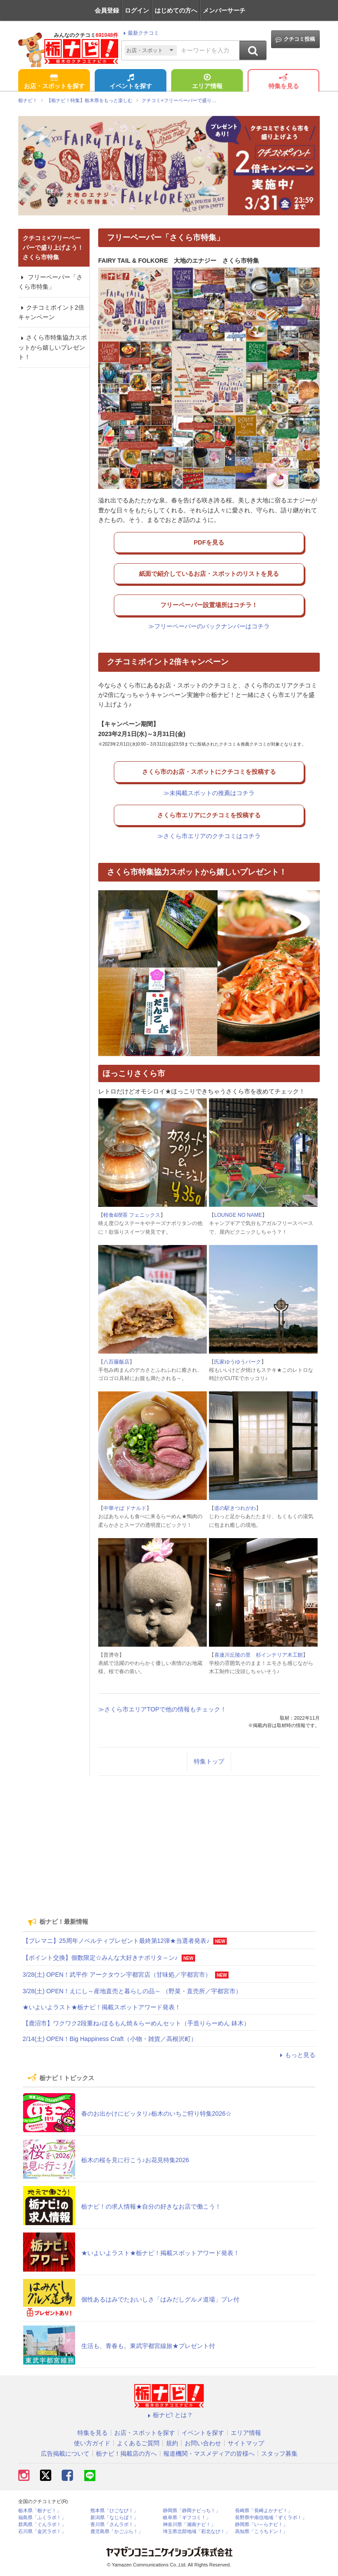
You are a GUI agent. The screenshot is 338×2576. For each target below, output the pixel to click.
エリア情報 (207, 82)
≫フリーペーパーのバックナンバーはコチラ (209, 626)
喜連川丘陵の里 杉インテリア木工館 (258, 1655)
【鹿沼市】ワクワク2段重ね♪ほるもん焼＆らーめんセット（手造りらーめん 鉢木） (136, 2023)
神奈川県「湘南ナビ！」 (189, 2524)
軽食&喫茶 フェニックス (131, 1215)
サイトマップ (246, 2443)
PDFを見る (209, 542)
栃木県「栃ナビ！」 (39, 2510)
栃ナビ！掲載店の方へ (126, 2453)
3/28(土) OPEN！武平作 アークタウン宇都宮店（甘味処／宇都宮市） (117, 1974)
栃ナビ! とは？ (169, 2414)
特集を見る (283, 82)
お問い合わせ (203, 2443)
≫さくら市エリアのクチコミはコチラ (209, 835)
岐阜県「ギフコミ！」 (187, 2517)
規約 (172, 2443)
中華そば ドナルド (124, 1508)
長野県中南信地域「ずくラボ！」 (271, 2517)
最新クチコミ (140, 33)
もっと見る (296, 2054)
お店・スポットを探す (54, 82)
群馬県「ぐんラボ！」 (42, 2524)
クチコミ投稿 (295, 39)
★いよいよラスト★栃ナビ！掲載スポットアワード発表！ (102, 2007)
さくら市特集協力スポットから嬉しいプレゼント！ (52, 347)
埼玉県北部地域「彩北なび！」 (196, 2531)
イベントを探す (130, 82)
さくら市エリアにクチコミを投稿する (209, 815)
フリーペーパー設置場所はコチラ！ (209, 604)
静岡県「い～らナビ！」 (261, 2524)
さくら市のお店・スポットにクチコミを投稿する (209, 771)
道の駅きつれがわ (235, 1508)
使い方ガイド (92, 2443)
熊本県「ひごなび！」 (114, 2510)
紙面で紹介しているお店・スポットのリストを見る (209, 573)
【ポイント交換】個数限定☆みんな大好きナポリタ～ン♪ (100, 1957)
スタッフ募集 (279, 2453)
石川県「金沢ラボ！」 (42, 2531)
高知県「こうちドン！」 (261, 2531)
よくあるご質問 (138, 2443)
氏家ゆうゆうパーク (237, 1362)
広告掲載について (65, 2453)
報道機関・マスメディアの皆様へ (209, 2453)
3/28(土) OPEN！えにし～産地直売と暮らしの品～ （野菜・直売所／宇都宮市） (132, 1991)
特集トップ (209, 1761)
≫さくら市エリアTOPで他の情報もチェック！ (162, 1709)
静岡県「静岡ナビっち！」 (191, 2510)
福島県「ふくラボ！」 (42, 2517)
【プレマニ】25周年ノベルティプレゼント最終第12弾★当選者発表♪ (116, 1940)
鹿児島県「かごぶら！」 (116, 2531)
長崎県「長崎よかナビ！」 (263, 2510)
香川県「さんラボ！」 (114, 2524)
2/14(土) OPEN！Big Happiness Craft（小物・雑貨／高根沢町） (110, 2038)
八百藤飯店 (116, 1362)
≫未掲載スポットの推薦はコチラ (209, 792)
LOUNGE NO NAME (238, 1215)
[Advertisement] (169, 1843)
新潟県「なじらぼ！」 (114, 2517)
